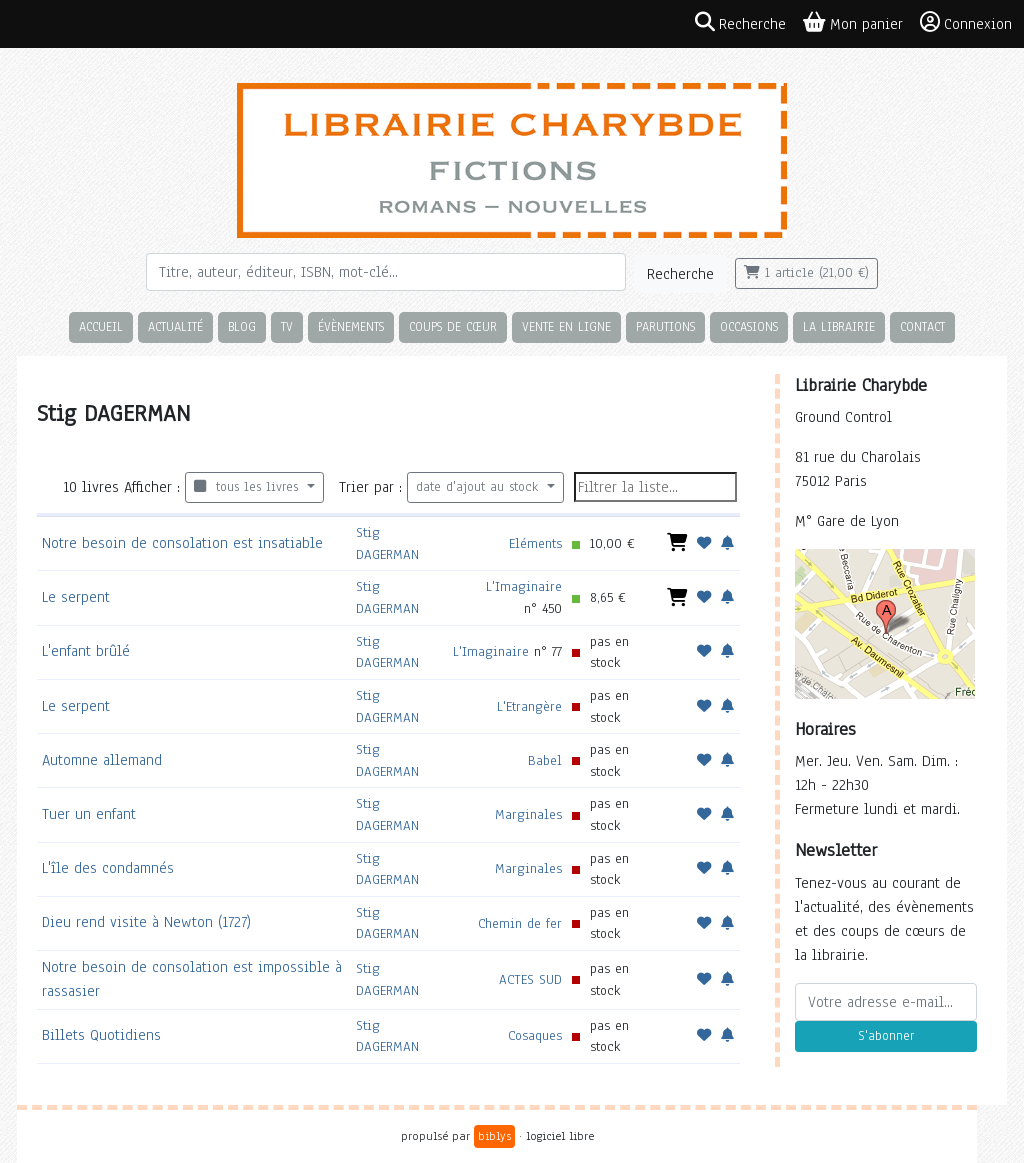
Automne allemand (102, 760)
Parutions (665, 326)
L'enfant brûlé (86, 651)
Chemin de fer (520, 923)
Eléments (535, 543)
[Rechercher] (386, 272)
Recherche (680, 274)
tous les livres (248, 487)
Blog (242, 326)
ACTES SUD (530, 979)
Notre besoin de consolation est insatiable (182, 543)
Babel (545, 760)
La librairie (839, 326)
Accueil (101, 326)
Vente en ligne (566, 326)
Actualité (175, 326)
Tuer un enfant (89, 814)
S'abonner (886, 1036)
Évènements (351, 326)
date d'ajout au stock (479, 487)
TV (287, 326)
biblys (494, 1136)
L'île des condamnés (108, 868)
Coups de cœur (453, 326)
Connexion (966, 23)
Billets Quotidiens (101, 1035)
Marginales (528, 814)
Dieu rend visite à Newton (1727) (146, 922)
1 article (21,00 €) (806, 273)
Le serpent (76, 597)
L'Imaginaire (524, 586)
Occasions (749, 326)
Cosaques (535, 1035)
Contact (922, 326)
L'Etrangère (529, 706)
